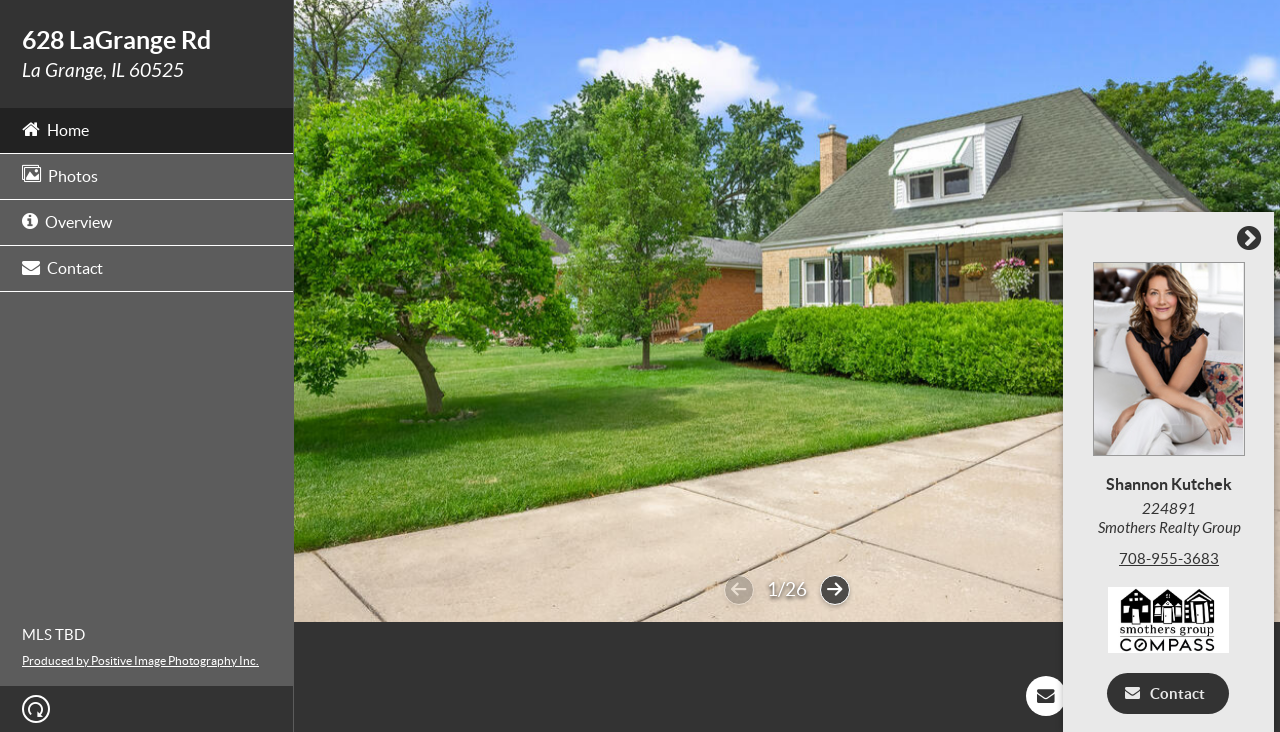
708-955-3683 (1174, 558)
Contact (62, 266)
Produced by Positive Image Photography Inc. (140, 660)
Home (55, 128)
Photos (60, 174)
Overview (67, 220)
